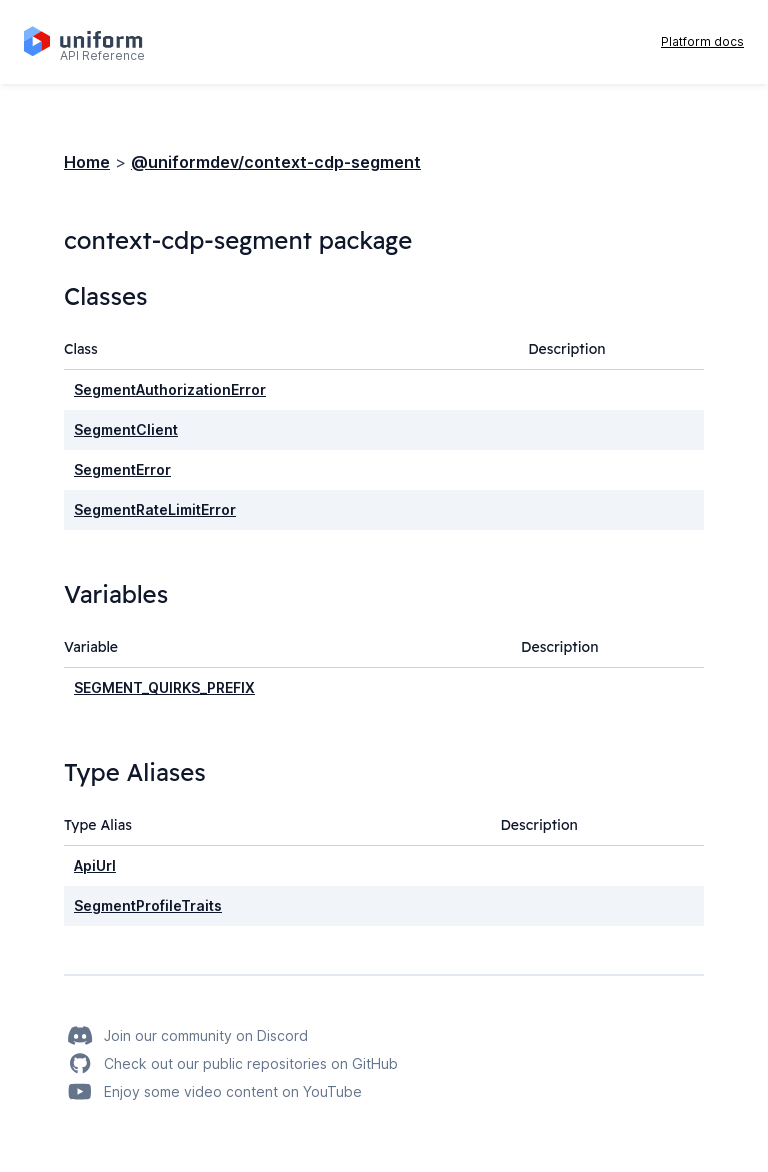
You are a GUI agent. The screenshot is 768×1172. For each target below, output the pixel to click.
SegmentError (122, 469)
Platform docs (702, 41)
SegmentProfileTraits (148, 905)
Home (87, 162)
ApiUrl (95, 865)
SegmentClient (126, 429)
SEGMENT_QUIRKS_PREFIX (164, 687)
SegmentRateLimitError (155, 509)
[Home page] (94, 42)
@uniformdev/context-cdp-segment (276, 162)
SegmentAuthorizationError (170, 389)
